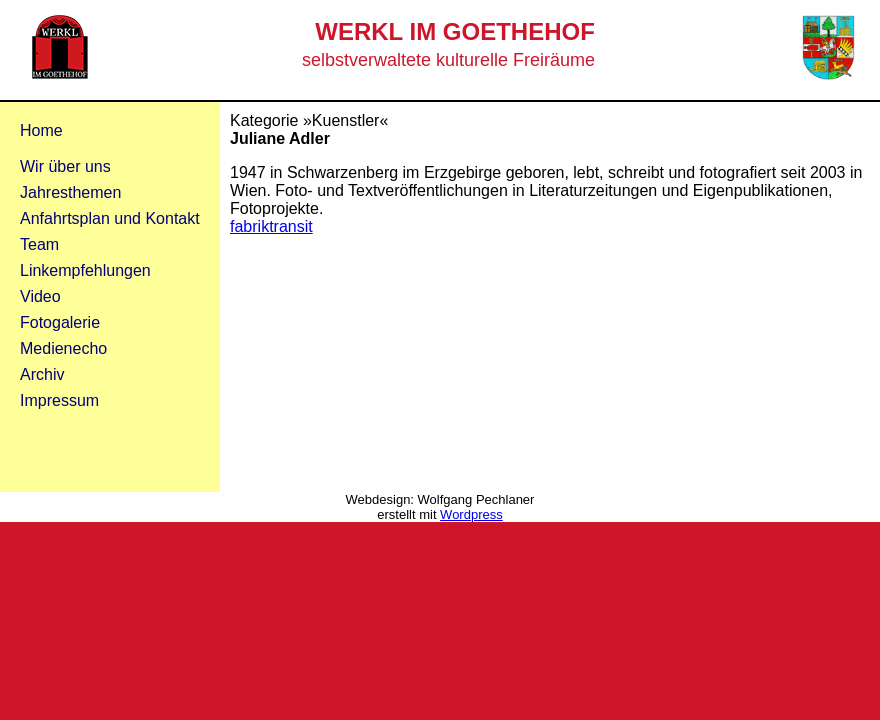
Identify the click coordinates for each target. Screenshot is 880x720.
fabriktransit (271, 226)
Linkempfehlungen (85, 270)
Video (40, 296)
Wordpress (471, 514)
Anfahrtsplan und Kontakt (110, 218)
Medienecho (63, 348)
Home (41, 130)
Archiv (42, 374)
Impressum (59, 400)
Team (39, 244)
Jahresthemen (70, 192)
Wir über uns (65, 166)
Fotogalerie (60, 322)
